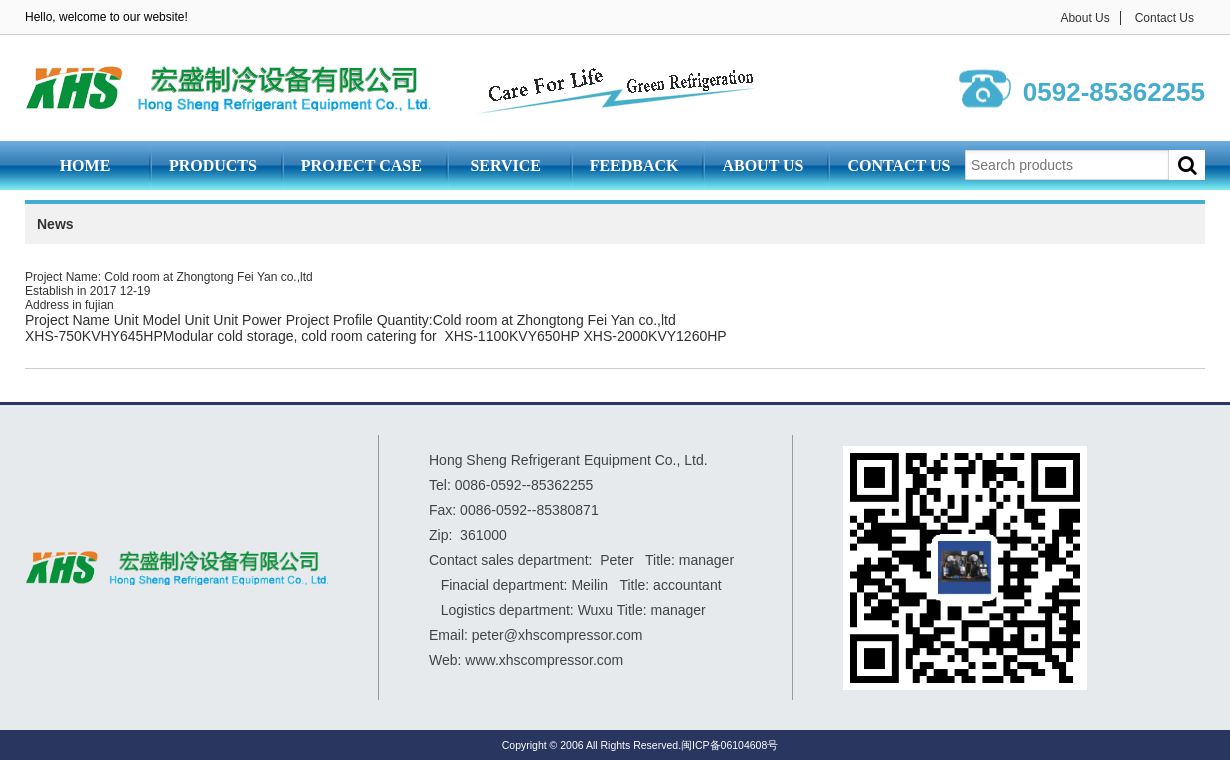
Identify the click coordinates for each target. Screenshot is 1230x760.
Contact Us (1164, 18)
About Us (1084, 18)
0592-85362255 (1114, 92)
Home (85, 165)
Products (213, 165)
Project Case (361, 165)
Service (505, 165)
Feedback (634, 165)
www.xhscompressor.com (544, 660)
